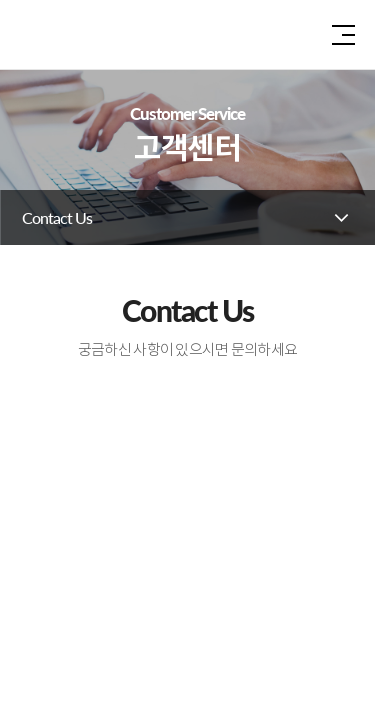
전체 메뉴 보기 (343, 35)
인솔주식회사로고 (70, 34)
